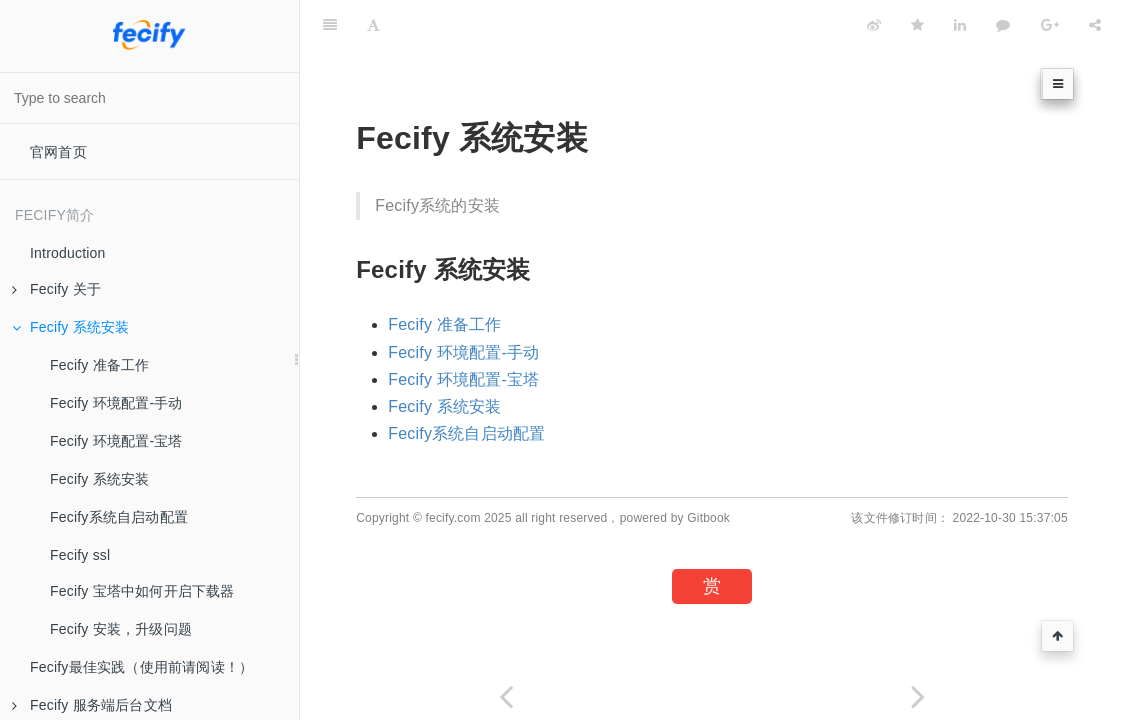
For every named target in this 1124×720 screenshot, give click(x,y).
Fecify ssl (80, 555)
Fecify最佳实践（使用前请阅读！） (141, 667)
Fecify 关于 (56, 289)
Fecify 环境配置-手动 (116, 403)
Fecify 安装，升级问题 (121, 629)
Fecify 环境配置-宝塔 (116, 441)
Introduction (68, 253)
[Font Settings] (373, 25)
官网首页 (58, 152)
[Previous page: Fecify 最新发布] (506, 696)
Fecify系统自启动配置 (119, 517)
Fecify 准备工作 (99, 365)
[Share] (1095, 25)
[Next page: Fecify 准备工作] (918, 696)
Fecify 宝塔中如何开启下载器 (142, 591)
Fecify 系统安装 (70, 327)
